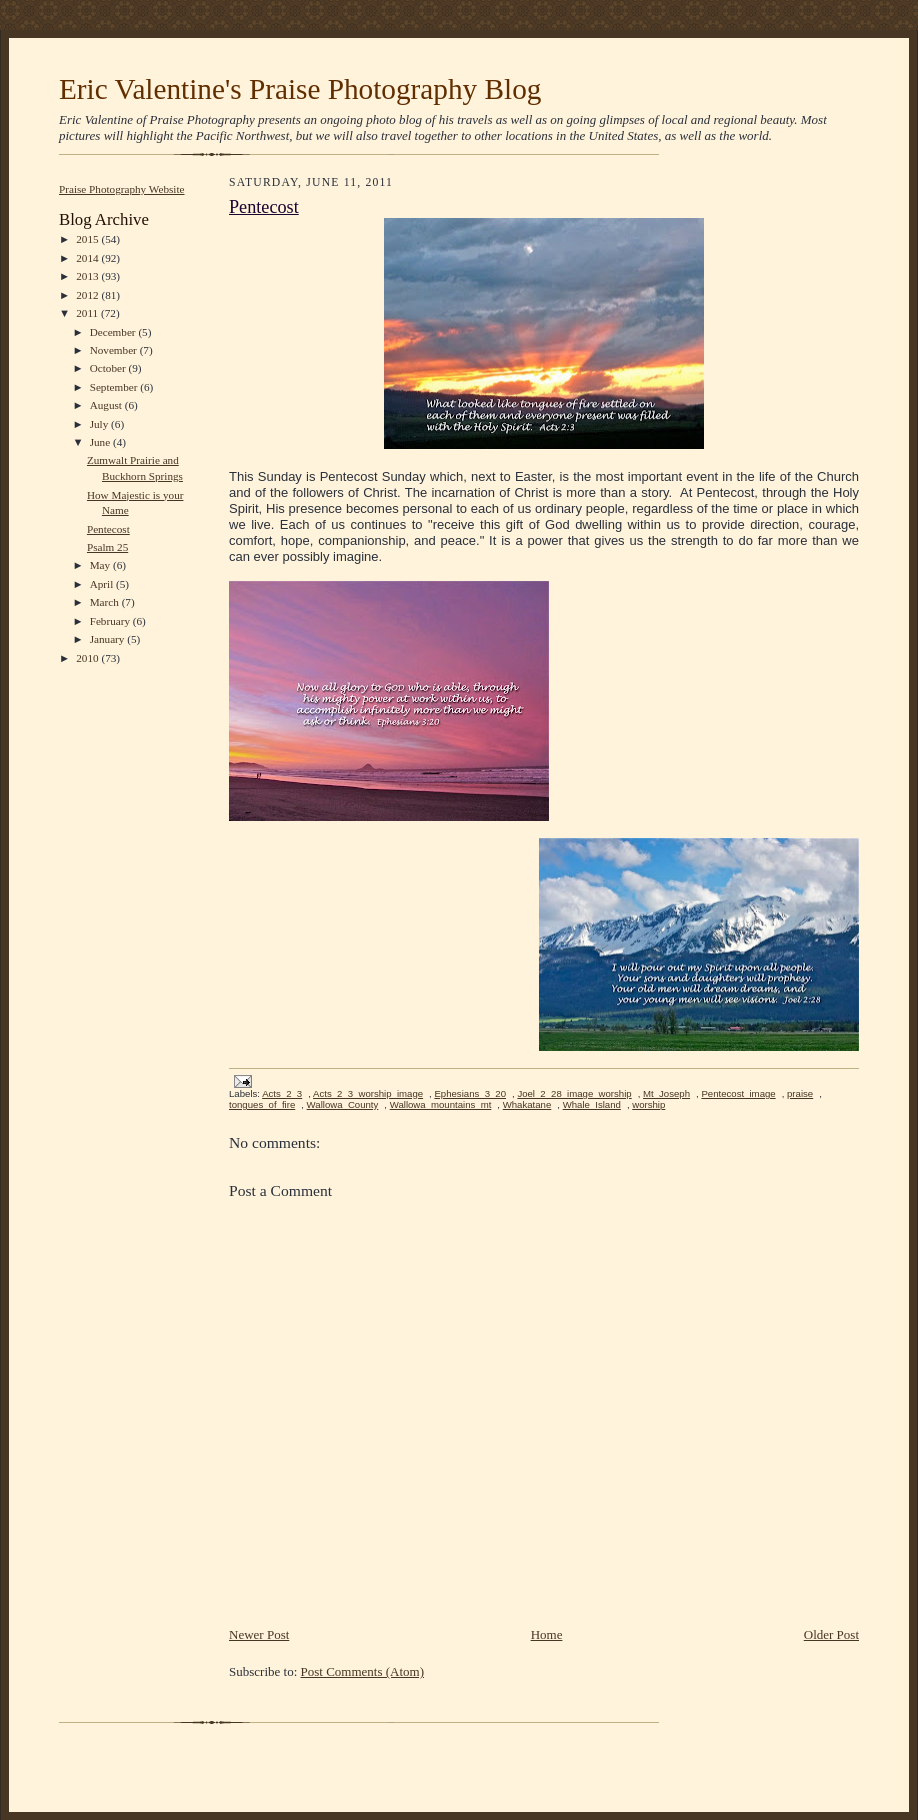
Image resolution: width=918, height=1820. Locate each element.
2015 (88, 239)
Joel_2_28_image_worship (574, 1093)
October (109, 368)
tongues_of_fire (262, 1104)
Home (547, 1634)
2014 (88, 258)
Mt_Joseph (666, 1093)
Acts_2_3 (282, 1093)
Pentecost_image (738, 1093)
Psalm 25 (107, 547)
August (107, 405)
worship (648, 1104)
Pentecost (108, 529)
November (115, 350)
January (109, 639)
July (100, 424)
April (103, 584)
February (111, 621)
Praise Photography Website (122, 189)
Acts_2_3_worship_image (368, 1093)
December (114, 332)
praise (800, 1093)
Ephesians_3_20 (470, 1093)
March (106, 602)
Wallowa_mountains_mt (441, 1104)
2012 (88, 295)
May (101, 565)
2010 (88, 658)
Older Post (831, 1634)
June (101, 442)
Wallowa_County (343, 1104)
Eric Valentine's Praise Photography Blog (300, 89)
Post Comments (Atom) (363, 1671)
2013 (88, 276)
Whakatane (527, 1104)
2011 (88, 313)
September (115, 387)
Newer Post (259, 1634)
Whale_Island (592, 1104)
